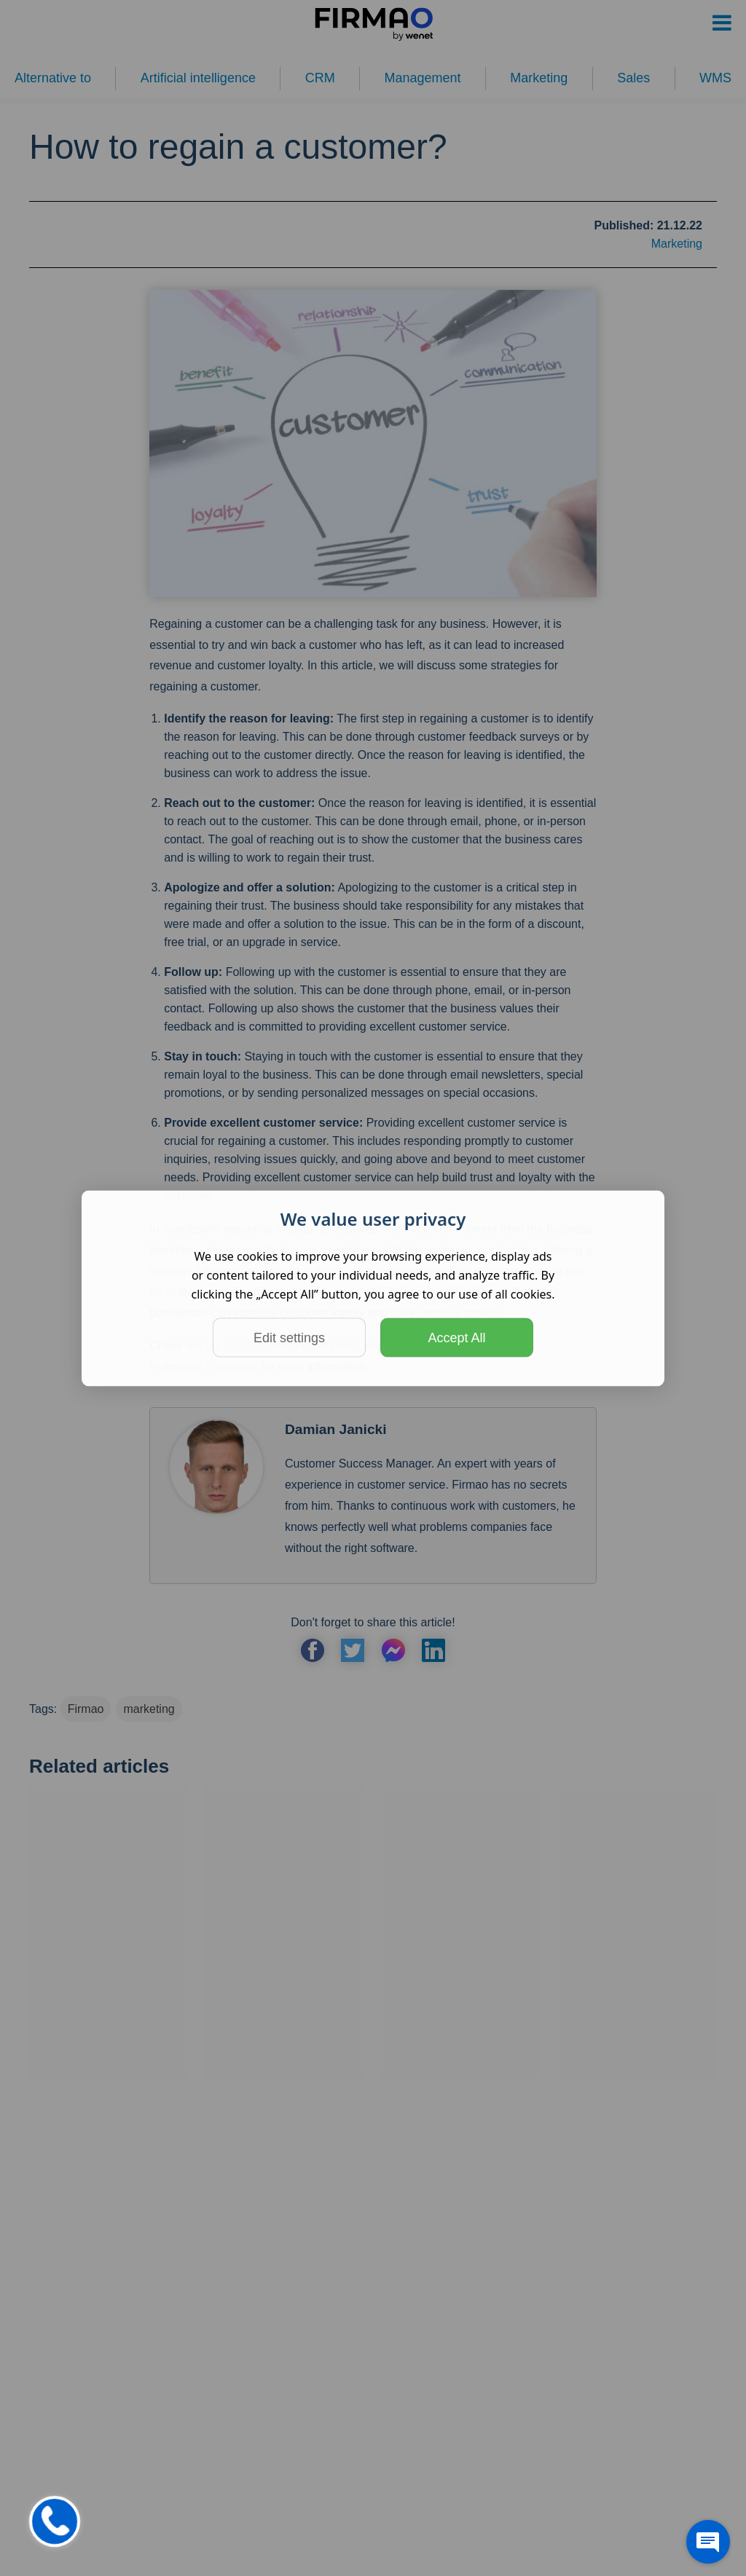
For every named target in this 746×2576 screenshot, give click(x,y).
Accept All (456, 1337)
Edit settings (289, 1337)
